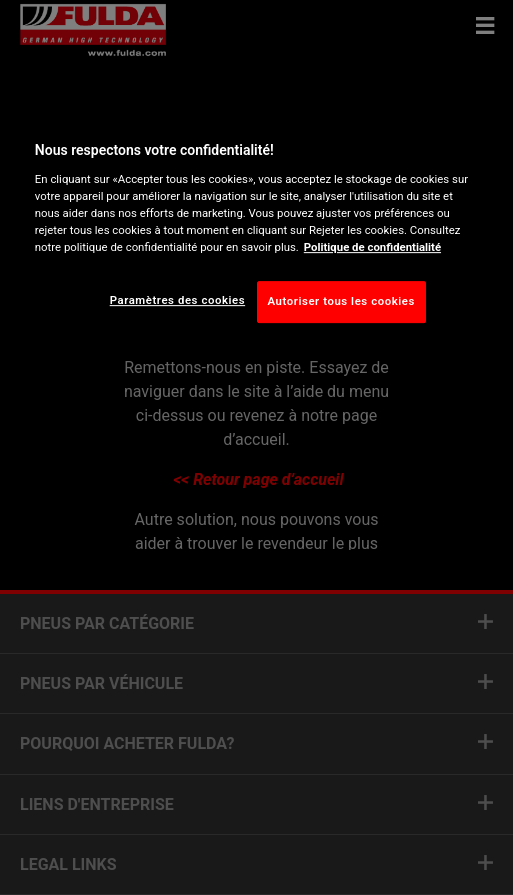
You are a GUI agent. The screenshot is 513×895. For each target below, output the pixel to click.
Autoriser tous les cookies (341, 301)
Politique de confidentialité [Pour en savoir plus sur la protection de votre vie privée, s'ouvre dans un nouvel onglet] (372, 247)
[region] (256, 227)
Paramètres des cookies (177, 300)
